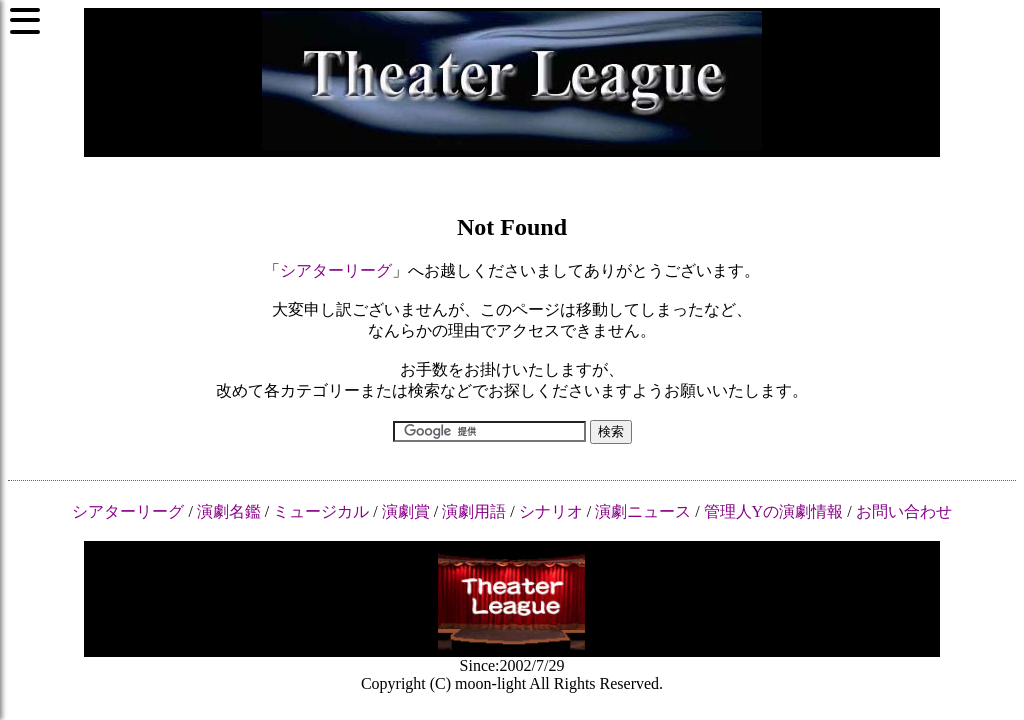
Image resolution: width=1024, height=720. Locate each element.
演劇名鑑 (229, 511)
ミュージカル (321, 511)
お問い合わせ (904, 511)
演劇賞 (406, 511)
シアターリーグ (336, 270)
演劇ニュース (643, 511)
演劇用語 (474, 511)
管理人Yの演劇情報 (774, 511)
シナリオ (551, 511)
